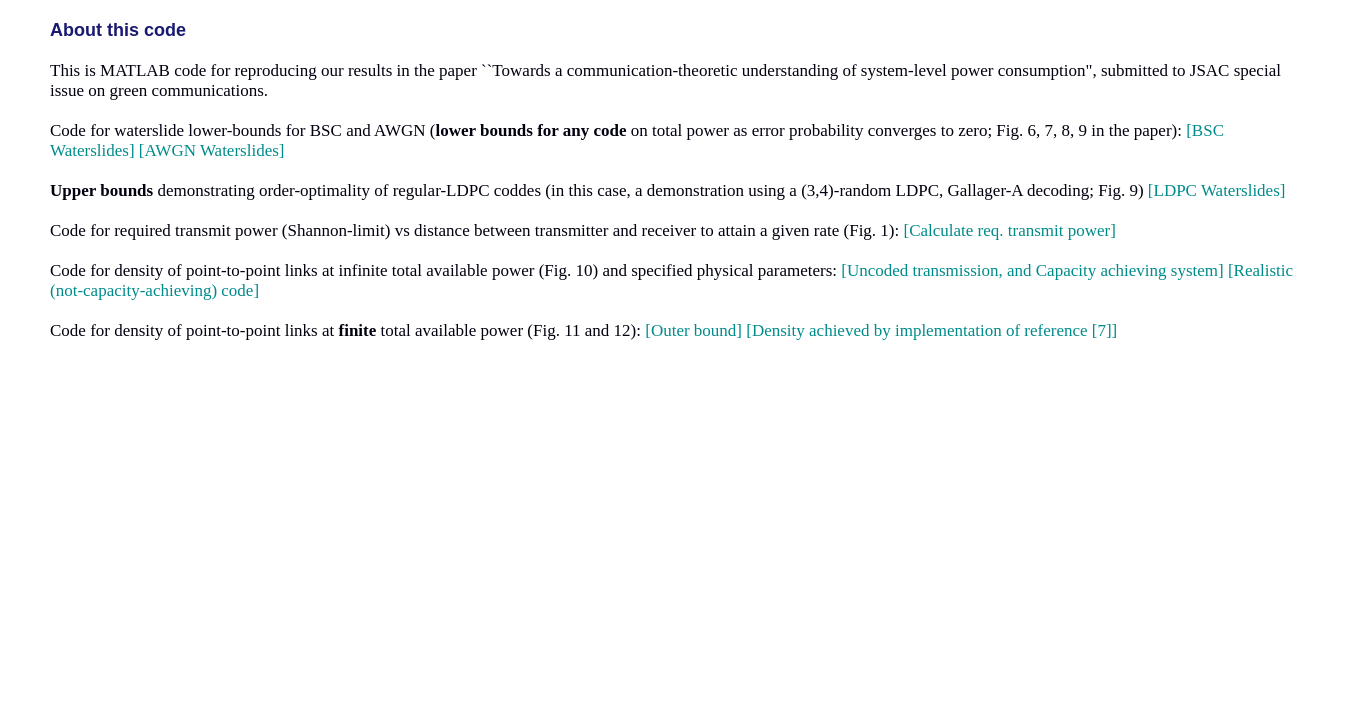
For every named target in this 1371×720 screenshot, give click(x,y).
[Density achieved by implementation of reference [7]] (931, 330)
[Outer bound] (693, 330)
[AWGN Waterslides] (212, 150)
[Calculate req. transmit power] (1010, 230)
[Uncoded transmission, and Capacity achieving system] (1032, 270)
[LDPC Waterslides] (1217, 190)
